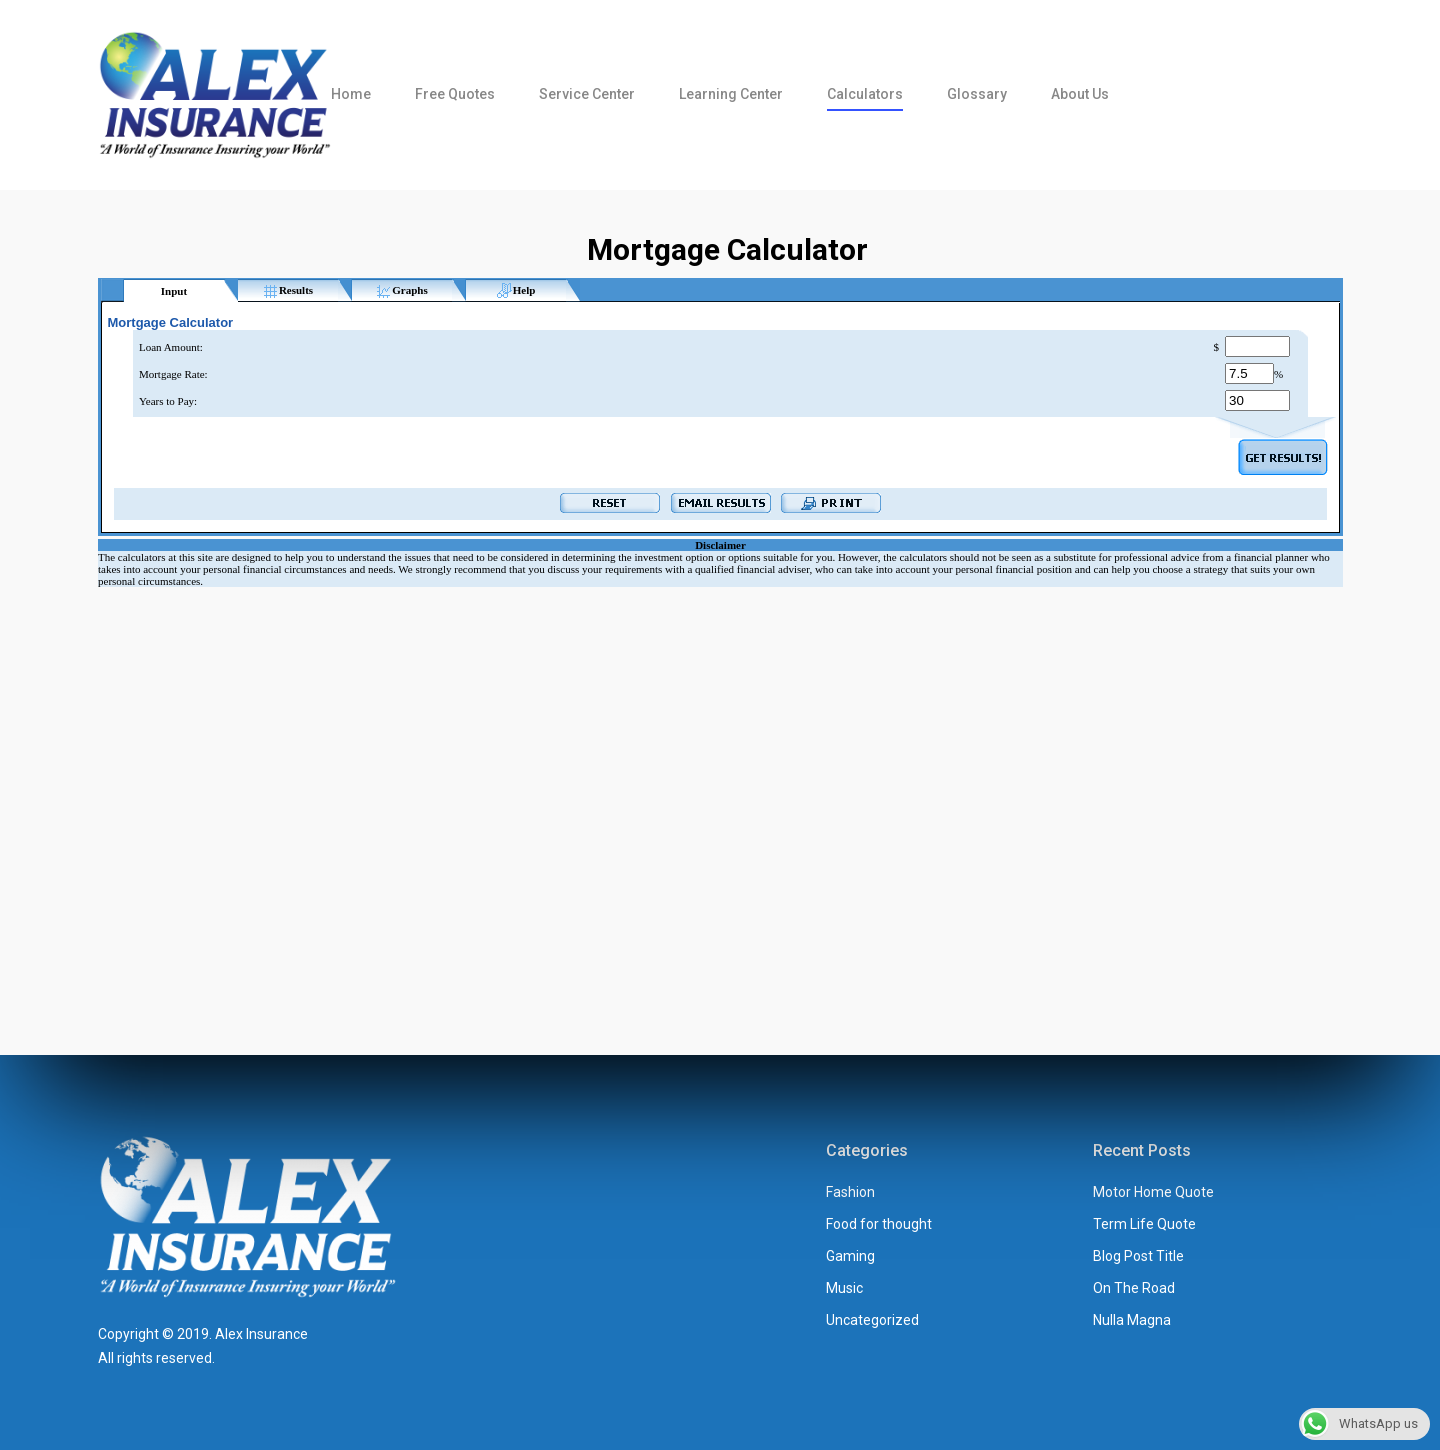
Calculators (865, 94)
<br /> (720, 628)
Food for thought (879, 1224)
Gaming (850, 1256)
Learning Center (731, 94)
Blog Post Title (1138, 1256)
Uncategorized (872, 1320)
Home (351, 94)
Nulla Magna (1132, 1320)
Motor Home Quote (1153, 1192)
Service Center (587, 94)
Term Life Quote (1144, 1224)
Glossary (977, 94)
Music (844, 1288)
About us (1080, 94)
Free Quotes (455, 94)
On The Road (1134, 1288)
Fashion (850, 1192)
